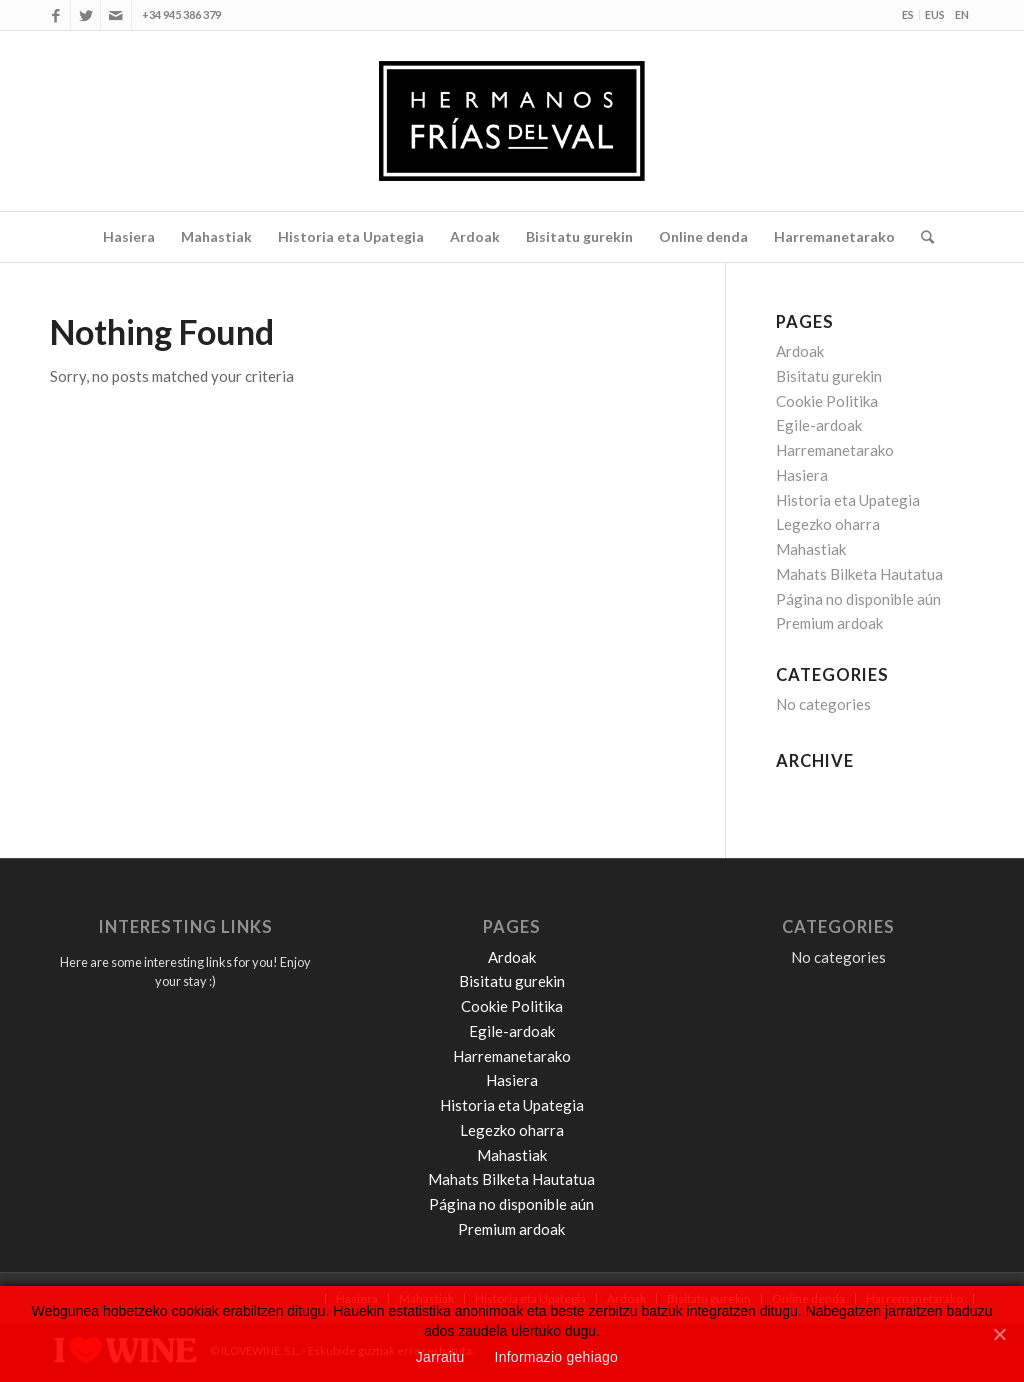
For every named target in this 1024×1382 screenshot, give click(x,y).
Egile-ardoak (819, 425)
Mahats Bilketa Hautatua (859, 574)
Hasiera (802, 475)
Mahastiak (811, 549)
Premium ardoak (829, 623)
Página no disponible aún (858, 599)
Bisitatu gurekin (829, 376)
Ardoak (800, 351)
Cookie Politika (827, 401)
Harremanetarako (835, 450)
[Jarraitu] (999, 1331)
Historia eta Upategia (848, 500)
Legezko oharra (828, 524)
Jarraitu (440, 1357)
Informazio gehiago (557, 1357)
